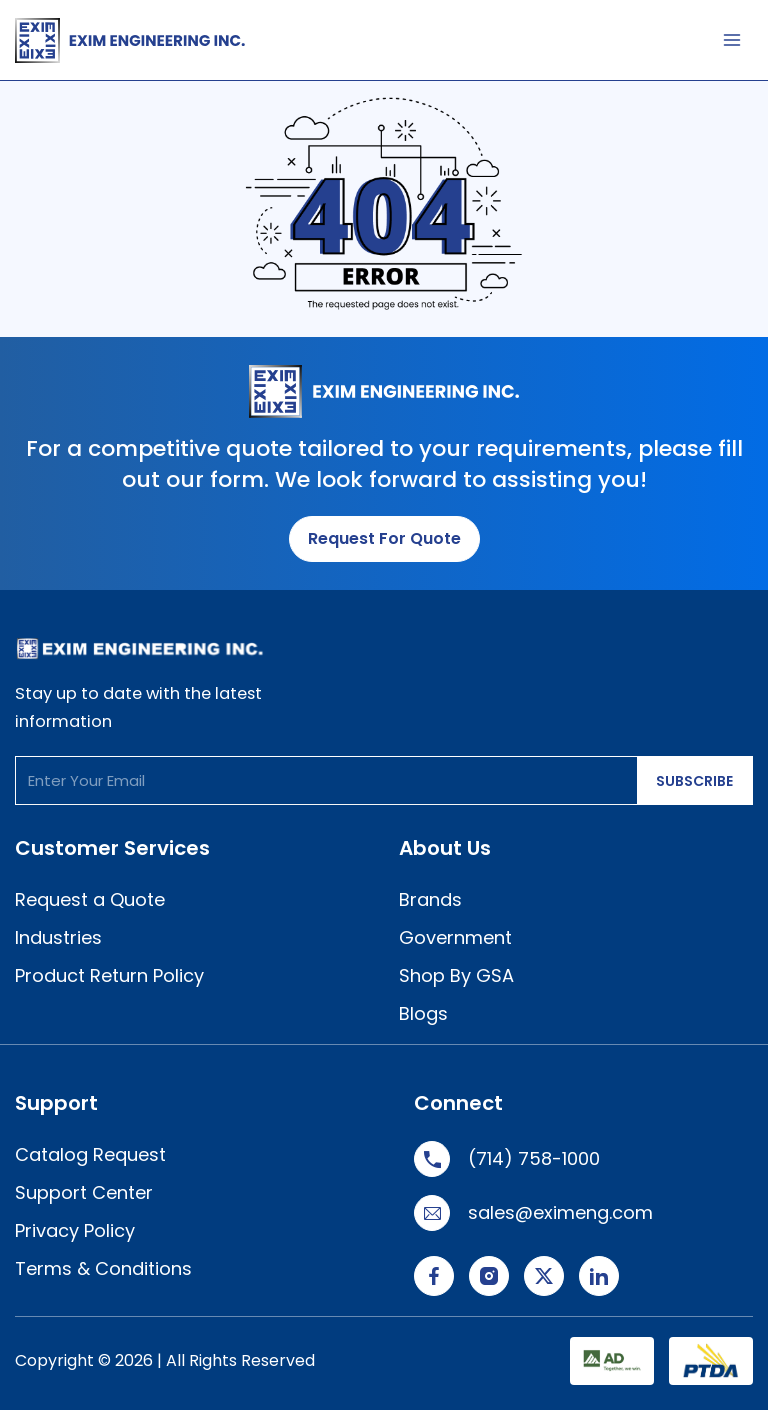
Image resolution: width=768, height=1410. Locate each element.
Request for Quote (384, 538)
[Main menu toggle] (731, 40)
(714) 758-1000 (507, 1159)
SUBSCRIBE (694, 781)
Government (455, 937)
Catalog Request (90, 1154)
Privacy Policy (75, 1230)
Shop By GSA (456, 975)
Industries (58, 937)
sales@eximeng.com (533, 1213)
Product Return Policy (109, 975)
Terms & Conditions (103, 1268)
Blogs (423, 1013)
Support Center (84, 1192)
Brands (430, 899)
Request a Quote (90, 899)
